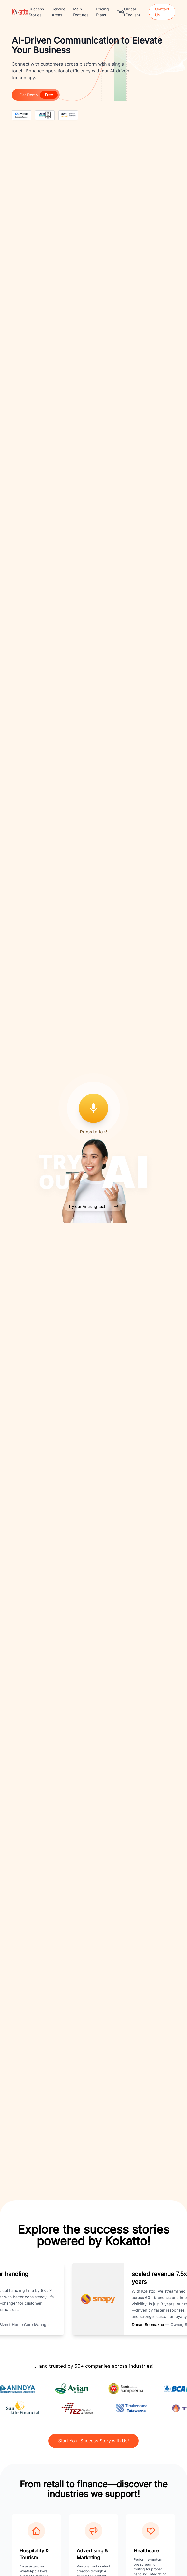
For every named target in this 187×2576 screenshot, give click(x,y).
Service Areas (58, 12)
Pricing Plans (102, 12)
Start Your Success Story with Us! (93, 2440)
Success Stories (36, 12)
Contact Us (162, 12)
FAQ (120, 11)
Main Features (80, 12)
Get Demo (38, 95)
